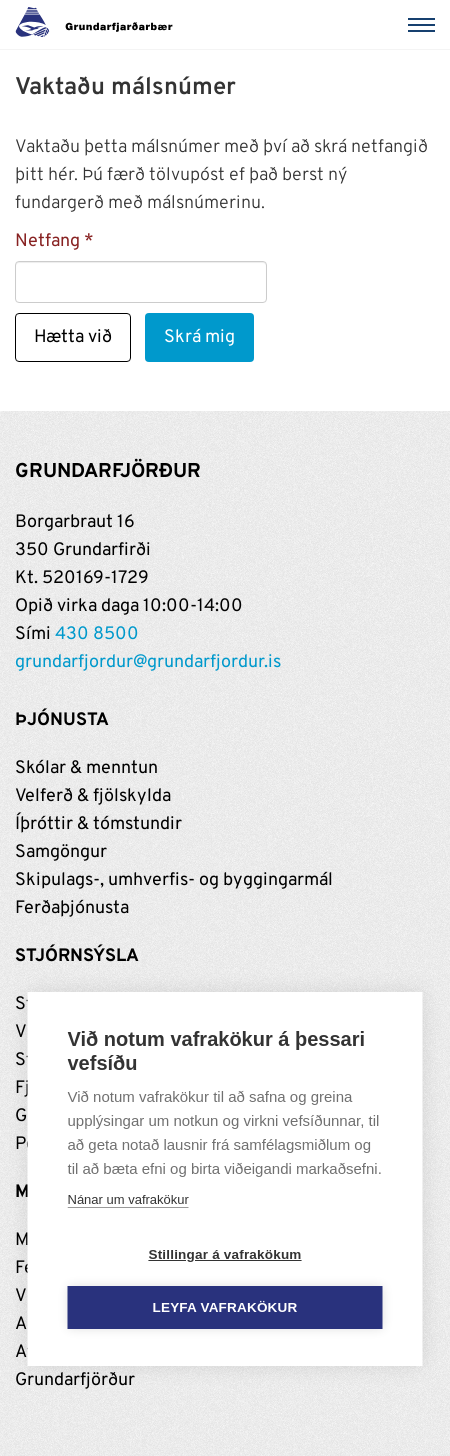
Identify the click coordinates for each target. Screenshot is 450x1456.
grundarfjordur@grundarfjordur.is (148, 662)
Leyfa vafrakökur (225, 1307)
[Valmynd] (425, 25)
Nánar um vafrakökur (128, 1199)
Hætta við (73, 337)
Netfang (47, 241)
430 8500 (97, 634)
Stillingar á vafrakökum (224, 1254)
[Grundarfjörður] (99, 25)
